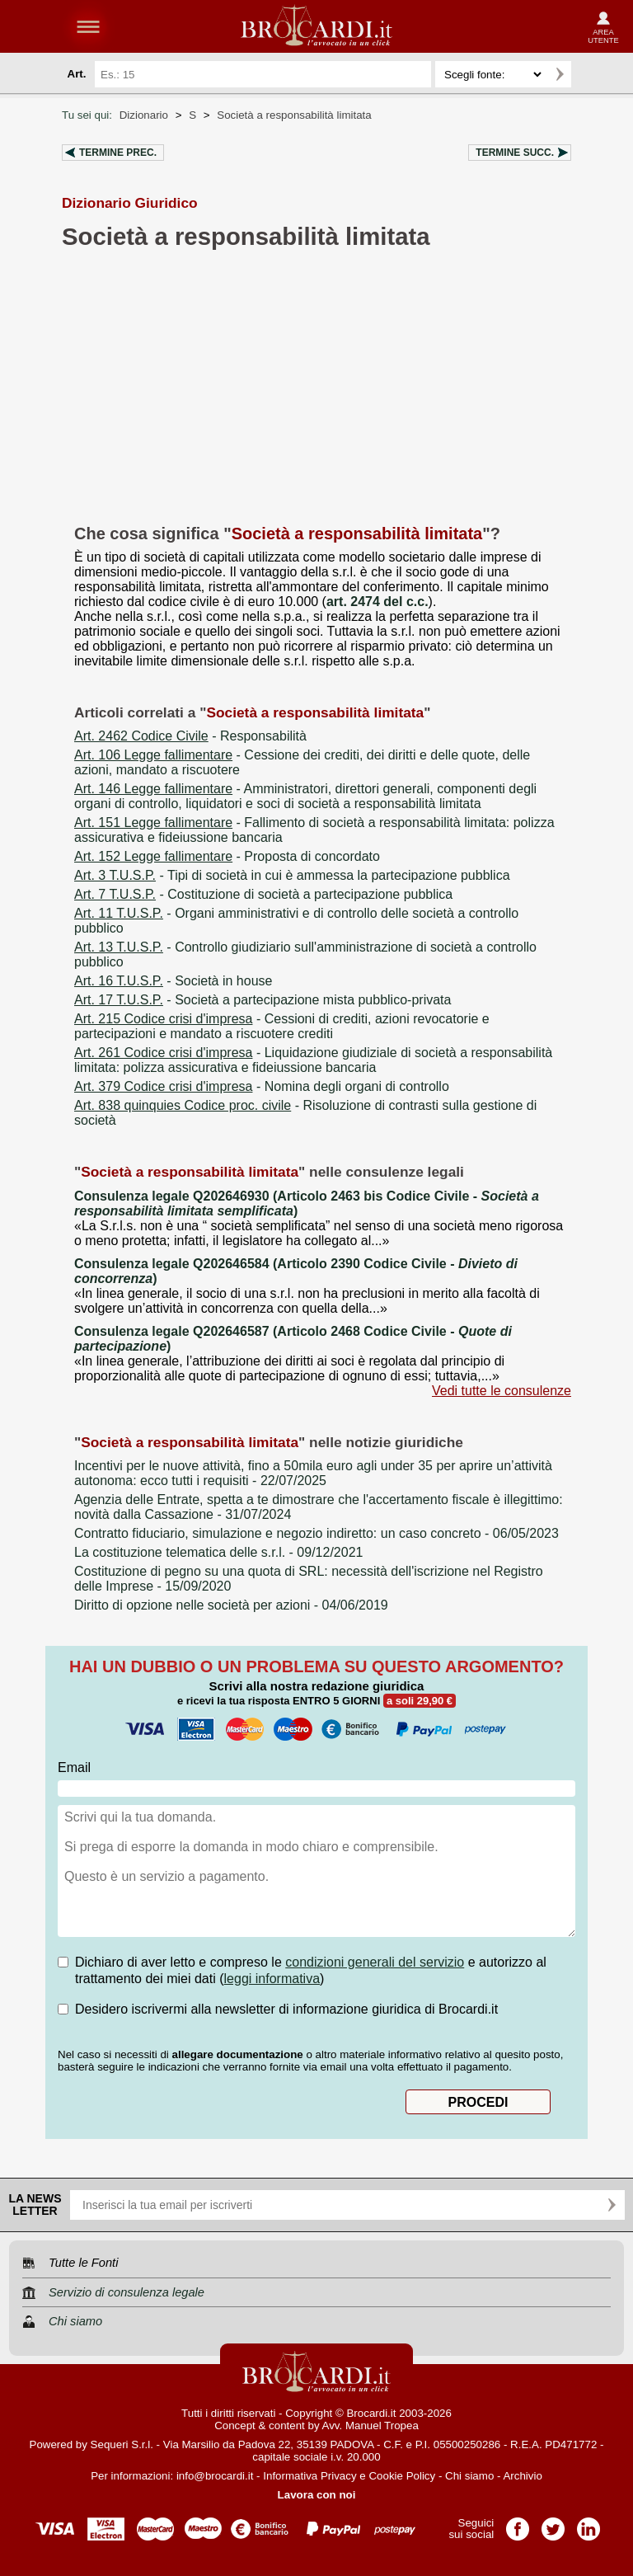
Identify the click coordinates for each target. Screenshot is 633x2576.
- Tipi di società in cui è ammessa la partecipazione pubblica (292, 875)
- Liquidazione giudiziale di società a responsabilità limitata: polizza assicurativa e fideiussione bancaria (313, 1060)
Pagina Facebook (517, 2523)
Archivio (522, 2476)
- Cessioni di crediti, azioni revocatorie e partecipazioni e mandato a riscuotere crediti (282, 1026)
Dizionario (144, 115)
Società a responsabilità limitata (294, 115)
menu (88, 26)
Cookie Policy (401, 2476)
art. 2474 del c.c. (377, 602)
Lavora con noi (317, 2495)
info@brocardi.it (215, 2476)
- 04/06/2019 (231, 1605)
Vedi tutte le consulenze (501, 1391)
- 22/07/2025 (313, 1473)
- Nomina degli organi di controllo (261, 1086)
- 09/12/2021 (218, 1552)
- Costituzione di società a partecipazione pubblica (263, 894)
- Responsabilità (190, 736)
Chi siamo (469, 2476)
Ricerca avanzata (591, 74)
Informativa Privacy (309, 2476)
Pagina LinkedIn (588, 2523)
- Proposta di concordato (227, 856)
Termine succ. (515, 152)
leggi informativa (272, 1979)
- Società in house (173, 981)
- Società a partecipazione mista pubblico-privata (262, 1000)
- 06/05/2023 (316, 1533)
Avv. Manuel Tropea (370, 2425)
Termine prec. (118, 152)
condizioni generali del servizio (374, 1962)
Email (74, 1767)
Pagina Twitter (553, 2523)
